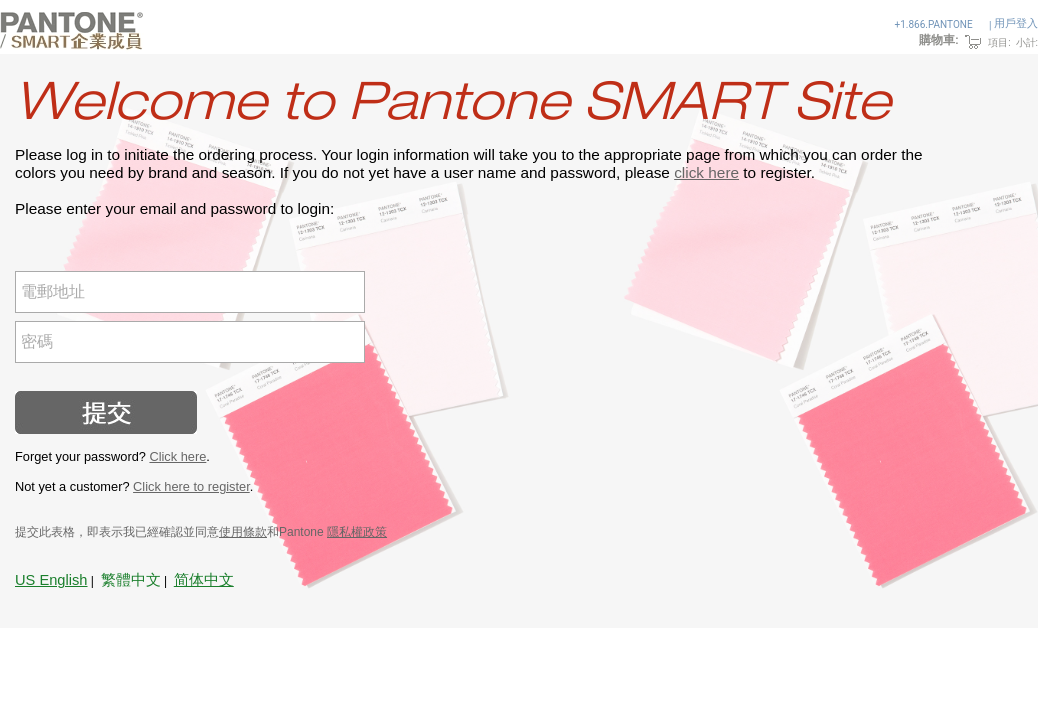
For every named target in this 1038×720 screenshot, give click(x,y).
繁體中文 (131, 580)
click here (706, 172)
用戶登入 (1016, 23)
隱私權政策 (357, 532)
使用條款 (243, 532)
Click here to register (191, 486)
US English (51, 580)
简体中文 (204, 580)
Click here (177, 456)
